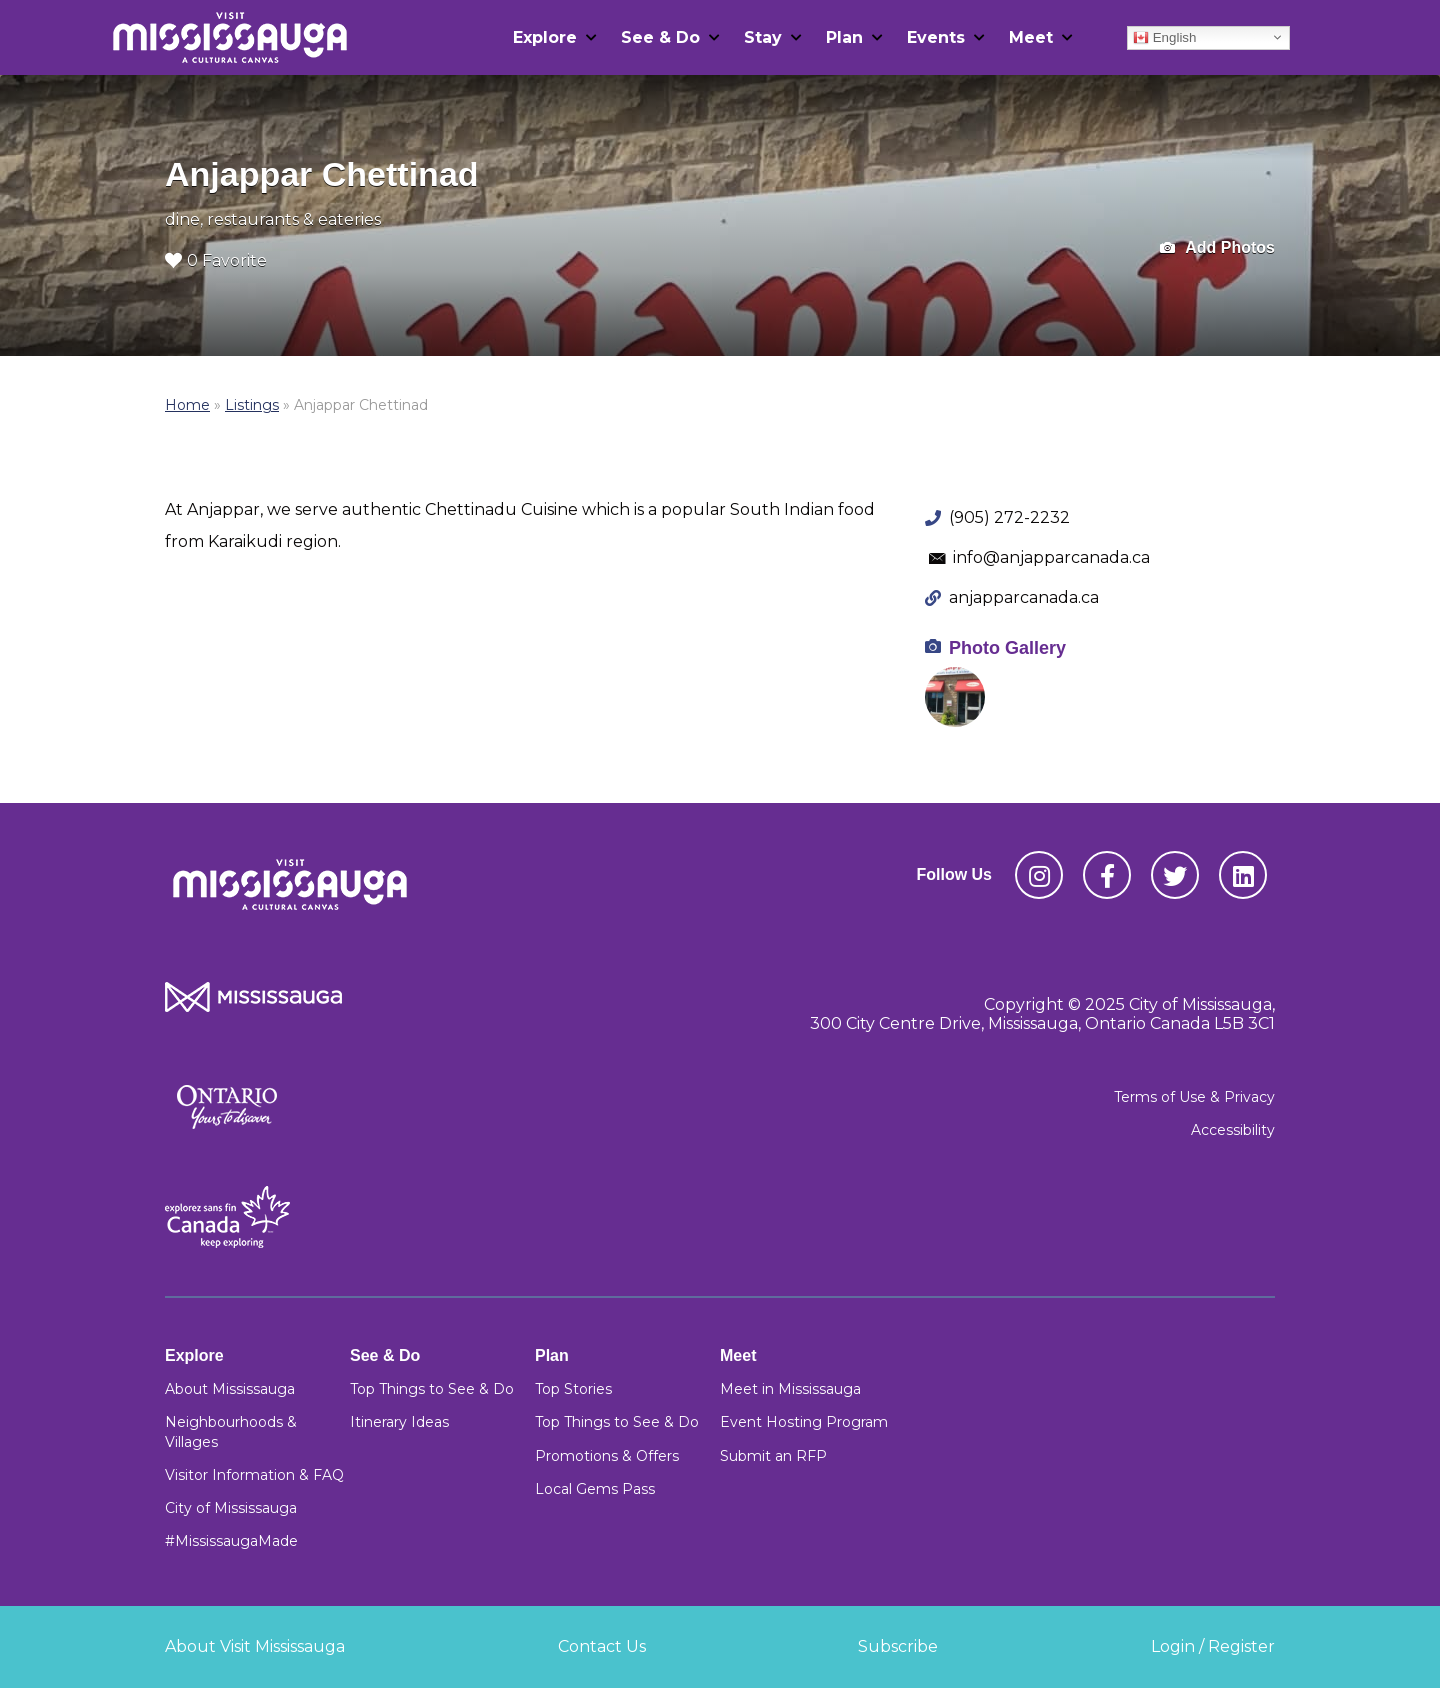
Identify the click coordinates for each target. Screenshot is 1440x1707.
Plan (844, 37)
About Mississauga (230, 1389)
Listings (252, 405)
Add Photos (1217, 248)
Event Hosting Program (804, 1422)
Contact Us (602, 1646)
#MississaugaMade (231, 1541)
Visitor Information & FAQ (254, 1475)
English (1164, 37)
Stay (763, 37)
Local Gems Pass (595, 1489)
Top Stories (573, 1389)
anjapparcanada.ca (1024, 597)
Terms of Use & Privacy (1194, 1097)
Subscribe (898, 1646)
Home (187, 405)
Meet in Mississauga (790, 1389)
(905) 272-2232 (1009, 517)
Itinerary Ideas (399, 1422)
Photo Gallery (1007, 648)
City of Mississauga (231, 1508)
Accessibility (1233, 1130)
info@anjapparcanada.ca (1051, 557)
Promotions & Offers (607, 1456)
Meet (1031, 37)
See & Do (660, 37)
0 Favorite (216, 260)
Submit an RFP (773, 1456)
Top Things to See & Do (432, 1389)
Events (936, 37)
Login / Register (1213, 1646)
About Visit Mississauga (255, 1646)
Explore (545, 37)
